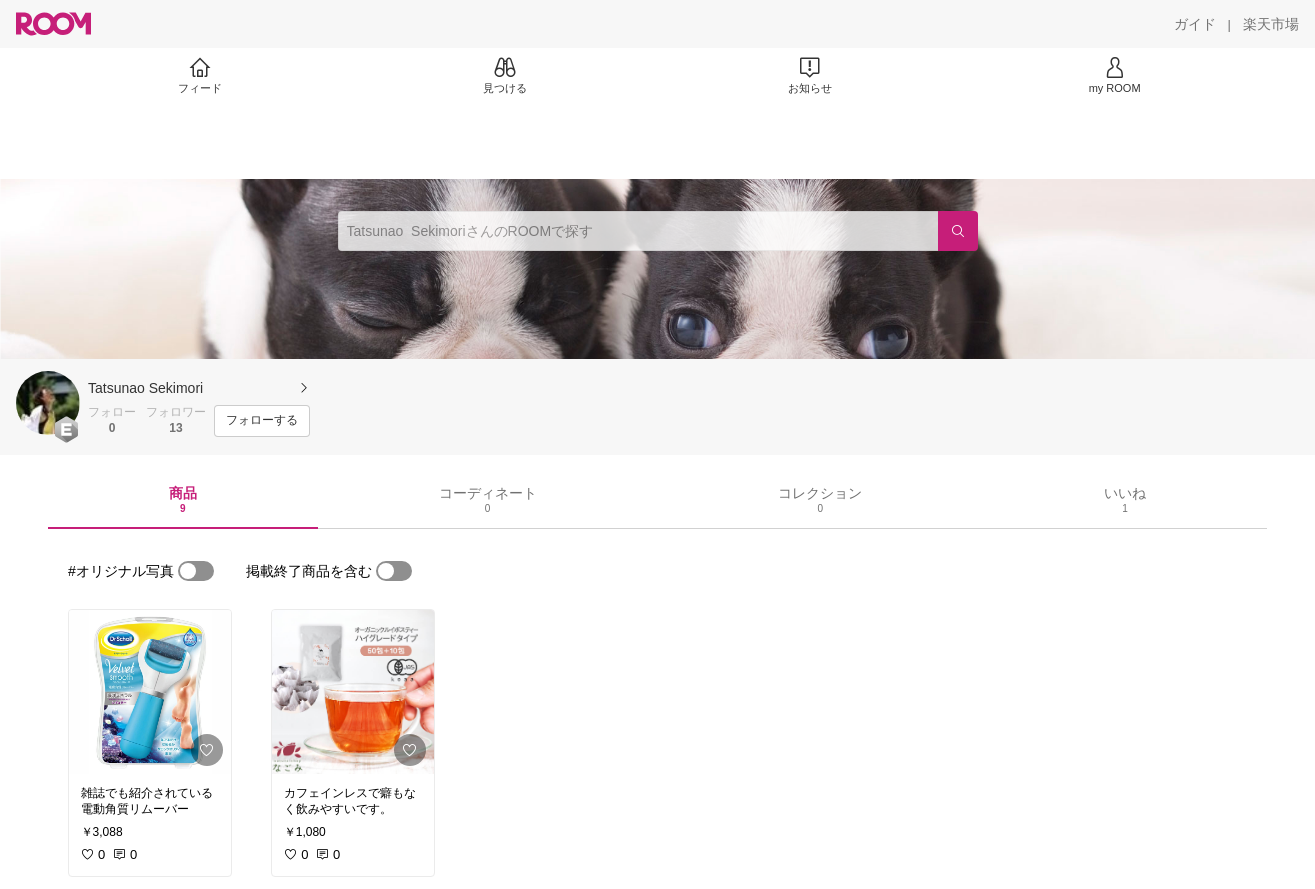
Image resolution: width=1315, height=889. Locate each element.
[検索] (958, 231)
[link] (150, 692)
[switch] (196, 571)
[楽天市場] (1271, 24)
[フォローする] (262, 421)
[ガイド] (1195, 24)
